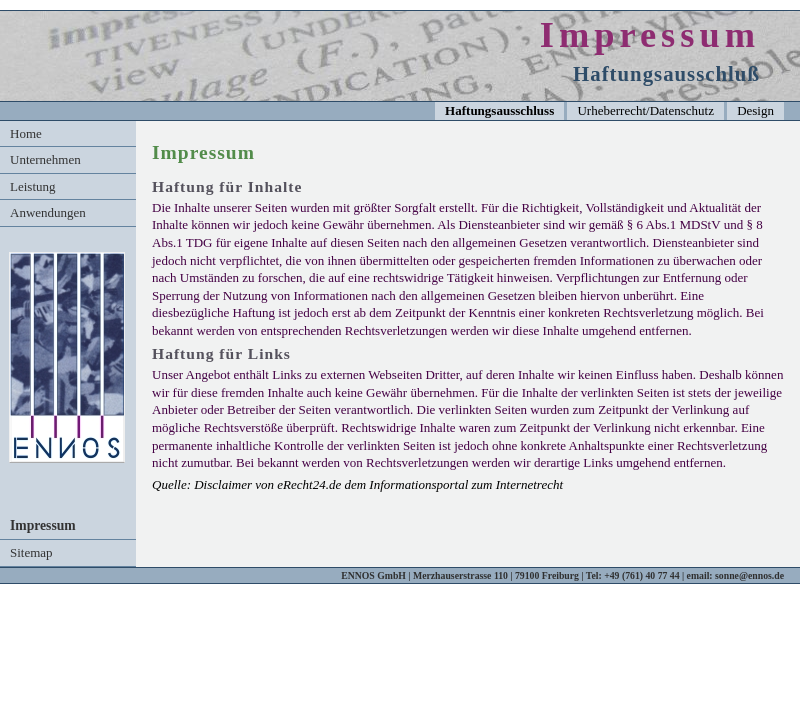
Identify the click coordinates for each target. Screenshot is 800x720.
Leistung (33, 186)
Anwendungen (48, 212)
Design (755, 110)
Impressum (43, 525)
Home (26, 133)
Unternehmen (45, 159)
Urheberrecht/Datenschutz (645, 110)
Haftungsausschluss (499, 110)
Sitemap (31, 552)
